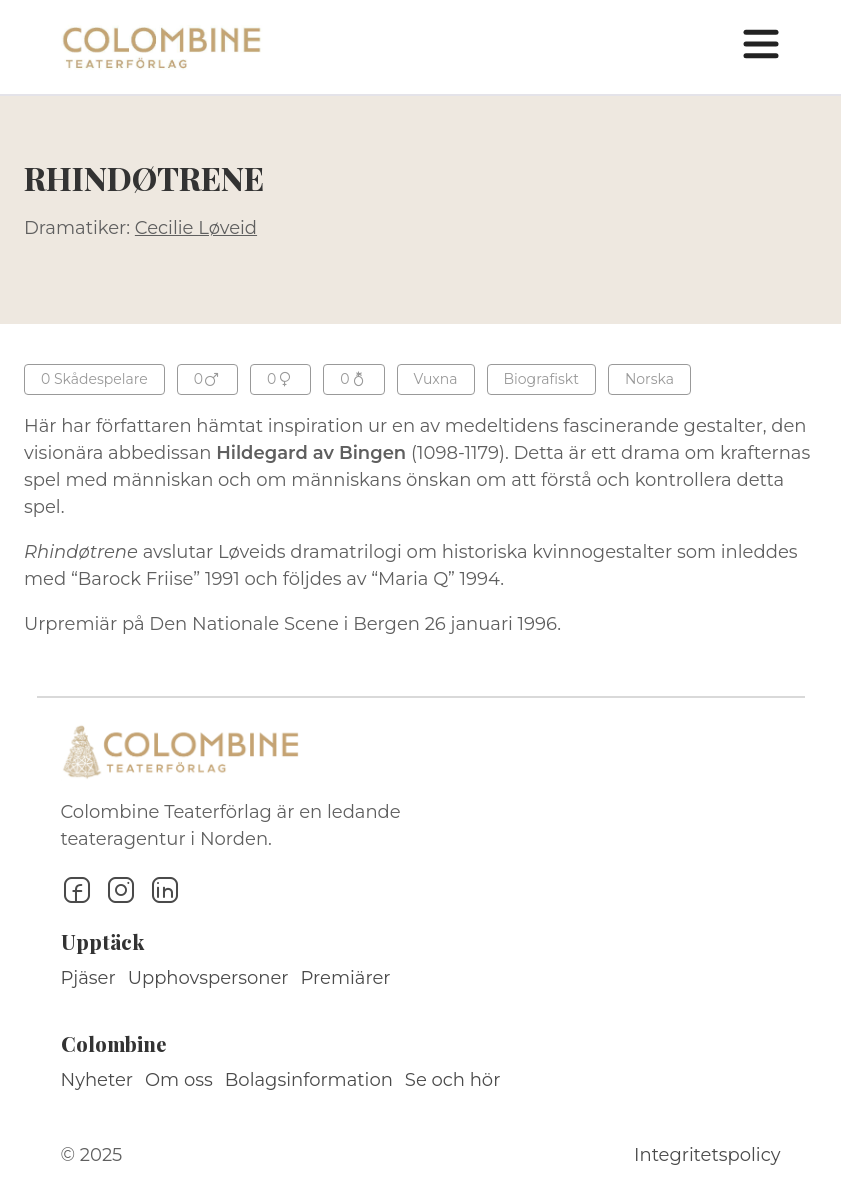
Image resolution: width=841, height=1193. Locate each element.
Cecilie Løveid (196, 228)
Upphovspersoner (208, 978)
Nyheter (97, 1080)
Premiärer (346, 978)
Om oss (179, 1080)
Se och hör (453, 1080)
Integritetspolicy (707, 1155)
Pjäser (88, 978)
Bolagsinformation (309, 1080)
